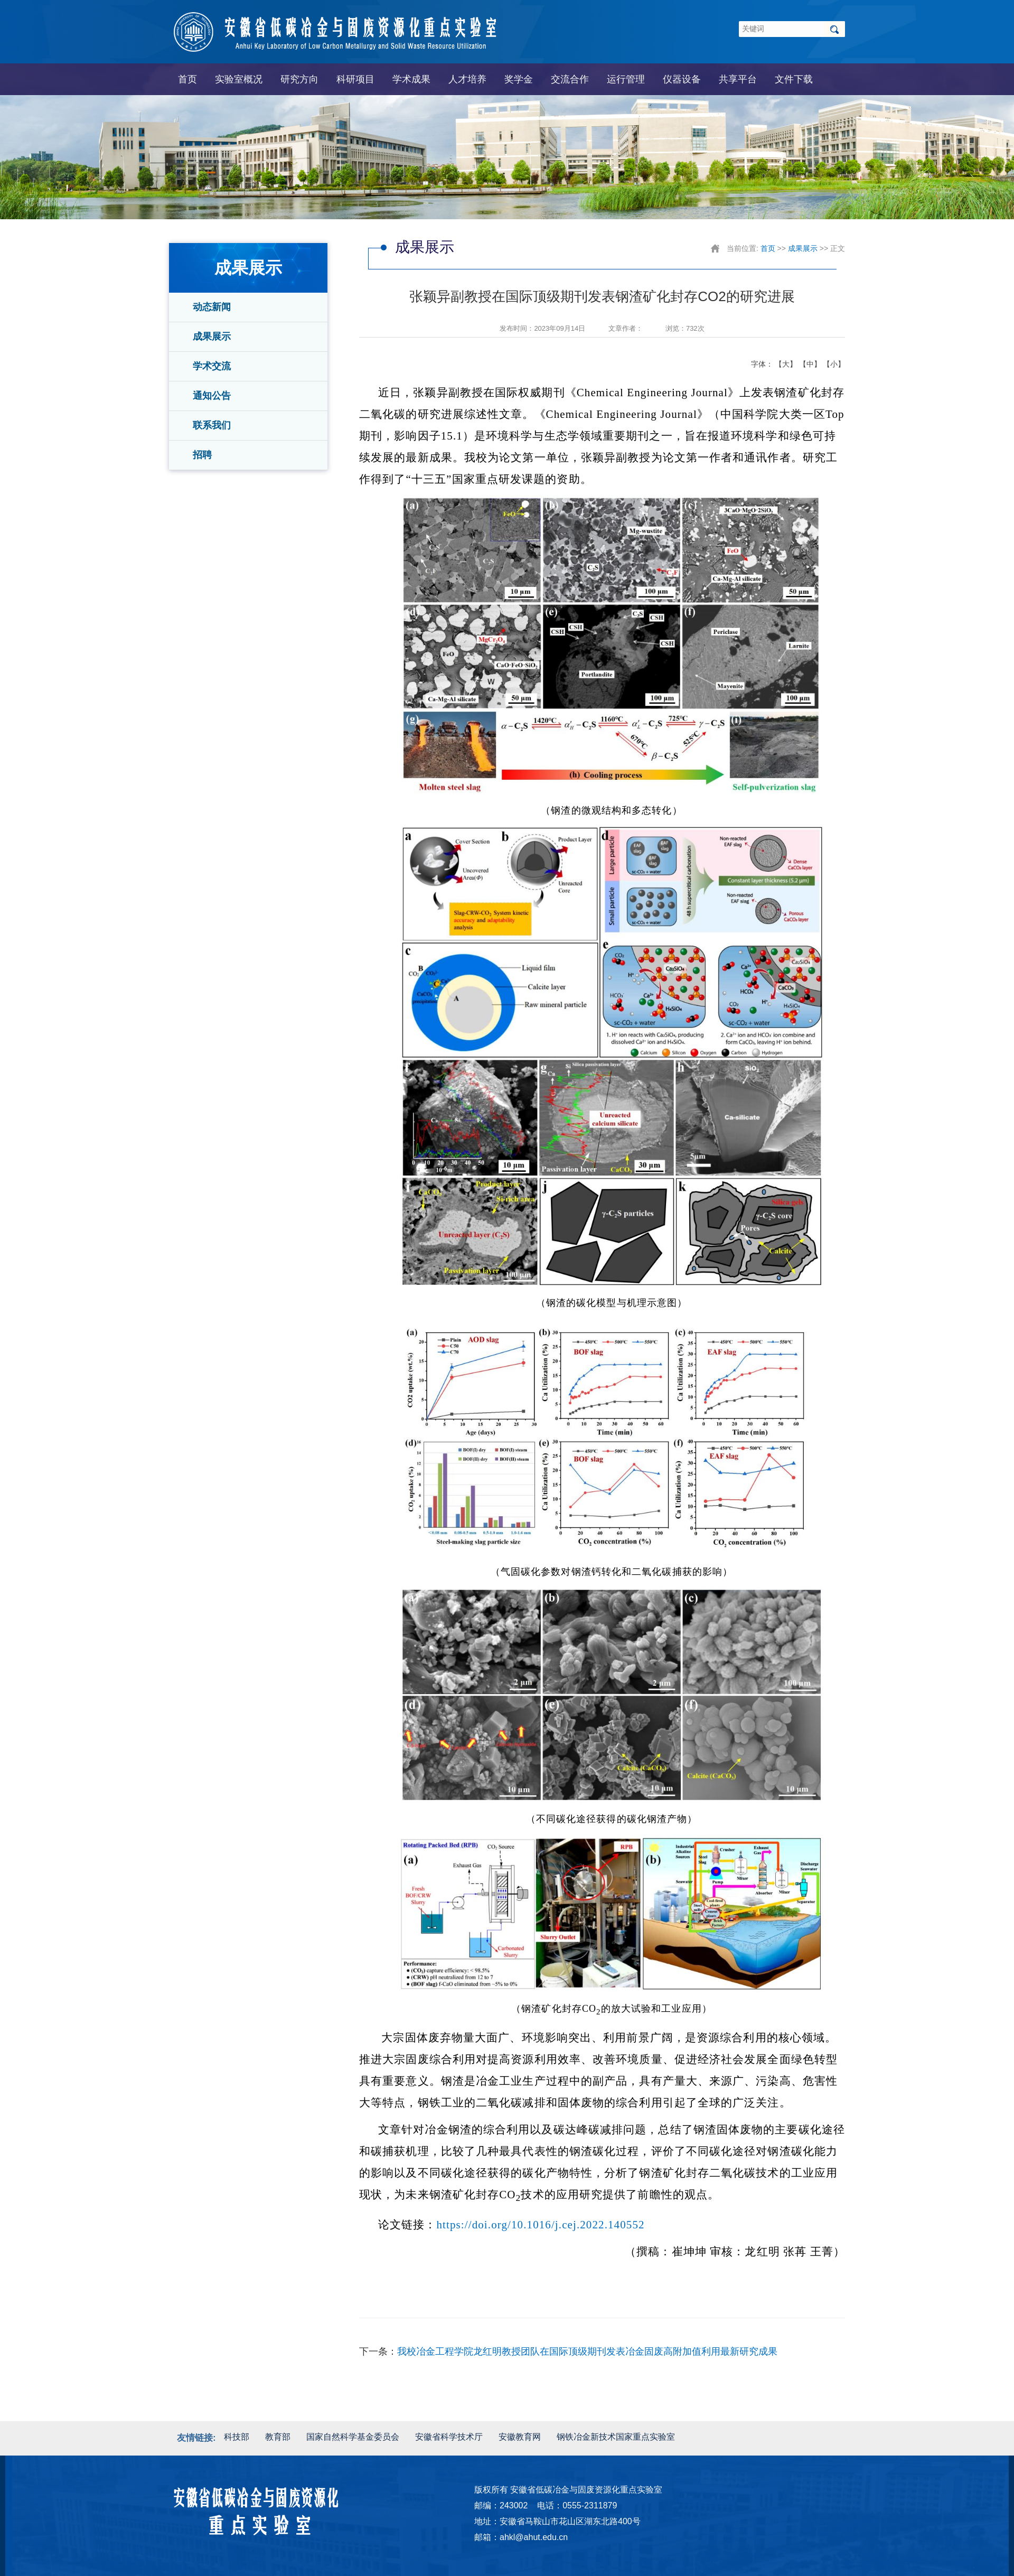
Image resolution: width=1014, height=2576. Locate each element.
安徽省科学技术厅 (449, 2436)
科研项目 (355, 79)
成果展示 (212, 336)
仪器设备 (682, 79)
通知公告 (212, 395)
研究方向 (299, 79)
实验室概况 (238, 79)
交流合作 (570, 79)
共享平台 (738, 79)
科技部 (236, 2436)
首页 (187, 79)
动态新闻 (212, 307)
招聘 (202, 455)
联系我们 (212, 425)
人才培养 (467, 79)
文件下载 (794, 79)
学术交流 (212, 366)
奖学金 (518, 79)
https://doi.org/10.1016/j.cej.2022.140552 (541, 2224)
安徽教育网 (520, 2436)
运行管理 (626, 79)
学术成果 (411, 79)
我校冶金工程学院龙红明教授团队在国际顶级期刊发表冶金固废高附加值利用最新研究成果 (587, 2351)
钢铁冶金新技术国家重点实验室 (616, 2436)
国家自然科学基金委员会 (352, 2436)
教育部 (277, 2436)
